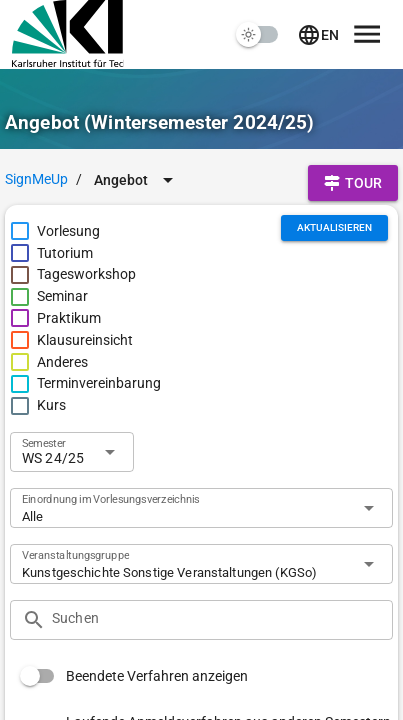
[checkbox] (55, 231)
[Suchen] (216, 620)
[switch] (258, 35)
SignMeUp (36, 179)
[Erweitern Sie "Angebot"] (137, 180)
